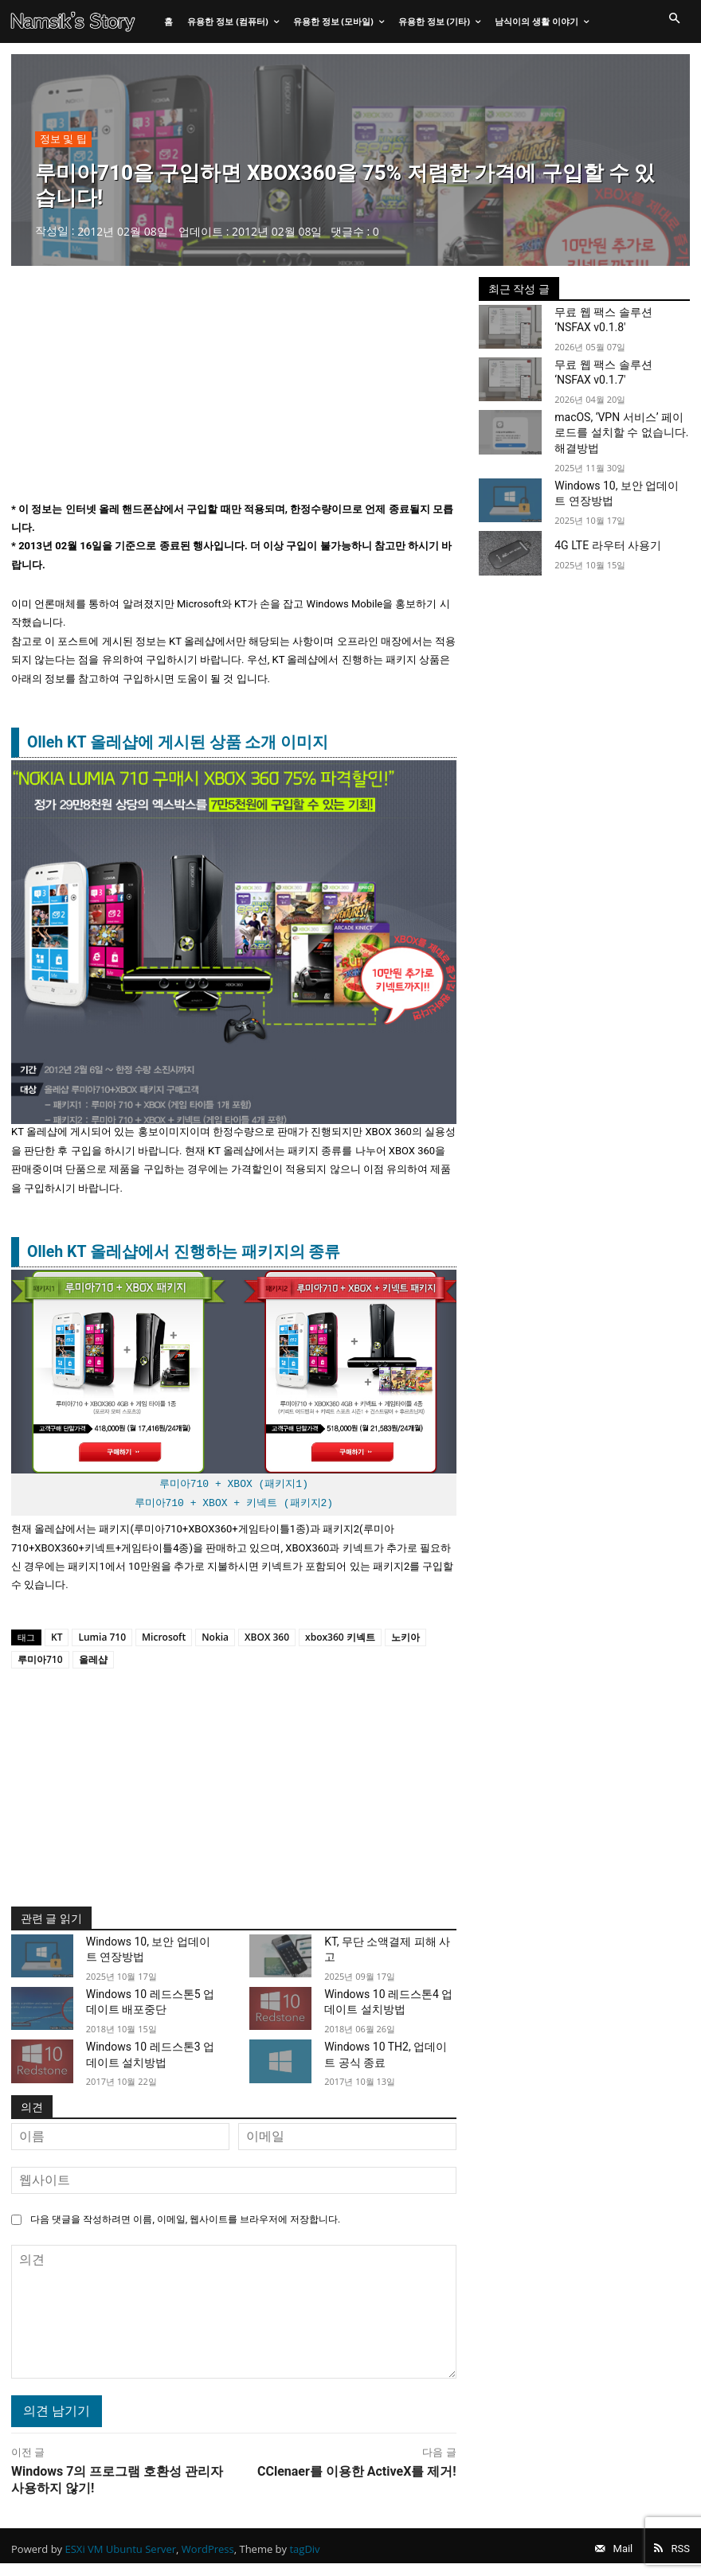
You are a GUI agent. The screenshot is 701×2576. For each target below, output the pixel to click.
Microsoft (164, 1640)
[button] (674, 19)
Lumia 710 (102, 1640)
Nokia (215, 1640)
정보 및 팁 (63, 142)
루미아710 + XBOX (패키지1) (233, 1488)
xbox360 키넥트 (340, 1640)
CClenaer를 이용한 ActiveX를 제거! (356, 2470)
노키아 (405, 1640)
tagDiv (304, 2555)
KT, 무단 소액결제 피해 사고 (383, 1951)
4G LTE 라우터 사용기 (600, 541)
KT (56, 1640)
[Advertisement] (233, 391)
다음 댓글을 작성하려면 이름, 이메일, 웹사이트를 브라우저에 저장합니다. (185, 2218)
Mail (610, 2555)
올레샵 (93, 1662)
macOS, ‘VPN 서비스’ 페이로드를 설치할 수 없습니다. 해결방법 (619, 432)
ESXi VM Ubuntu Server (121, 2555)
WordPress (208, 2555)
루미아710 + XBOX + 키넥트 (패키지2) (234, 1506)
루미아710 (40, 1662)
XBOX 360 (267, 1640)
